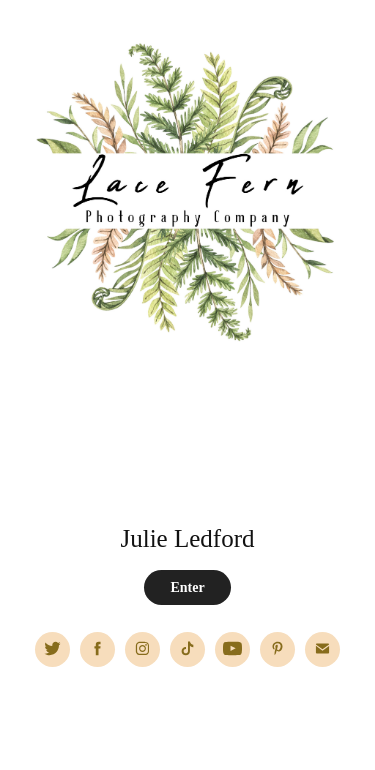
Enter (187, 587)
